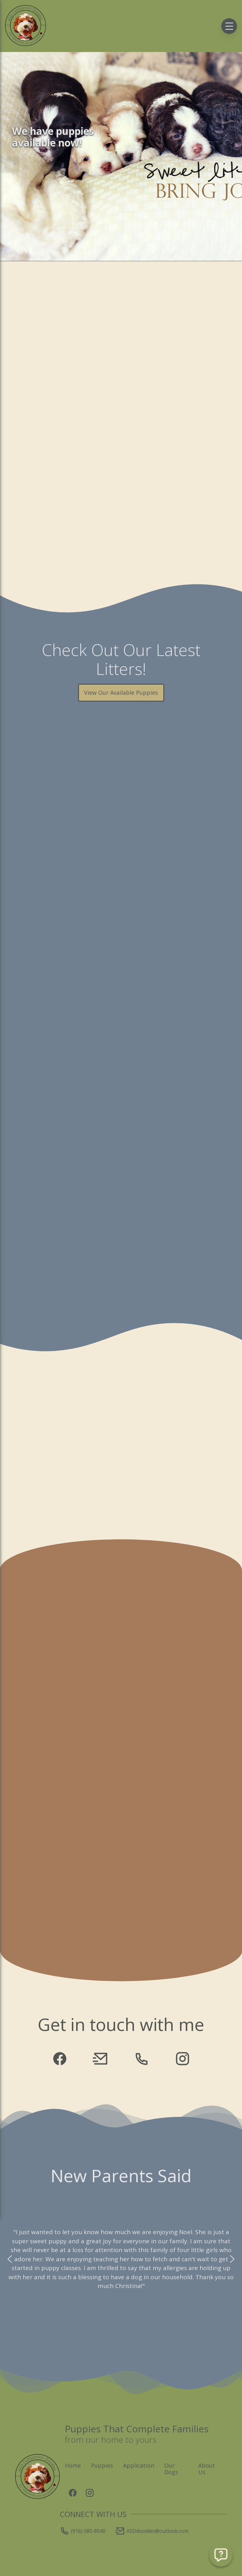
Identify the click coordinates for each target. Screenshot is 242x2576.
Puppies (102, 2465)
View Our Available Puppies (121, 692)
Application (138, 2465)
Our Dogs (171, 2469)
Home (73, 2465)
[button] (10, 2259)
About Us (206, 2469)
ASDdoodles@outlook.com (152, 2531)
